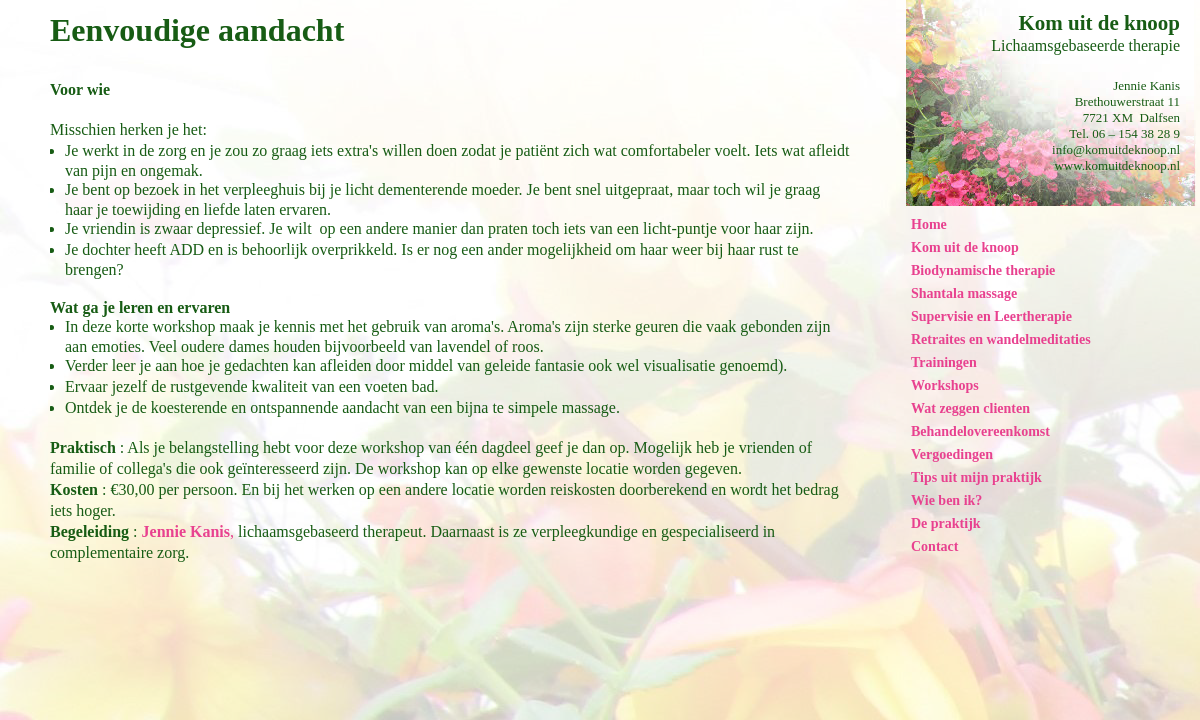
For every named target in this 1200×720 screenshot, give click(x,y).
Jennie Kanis (186, 531)
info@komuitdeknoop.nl (1116, 149)
